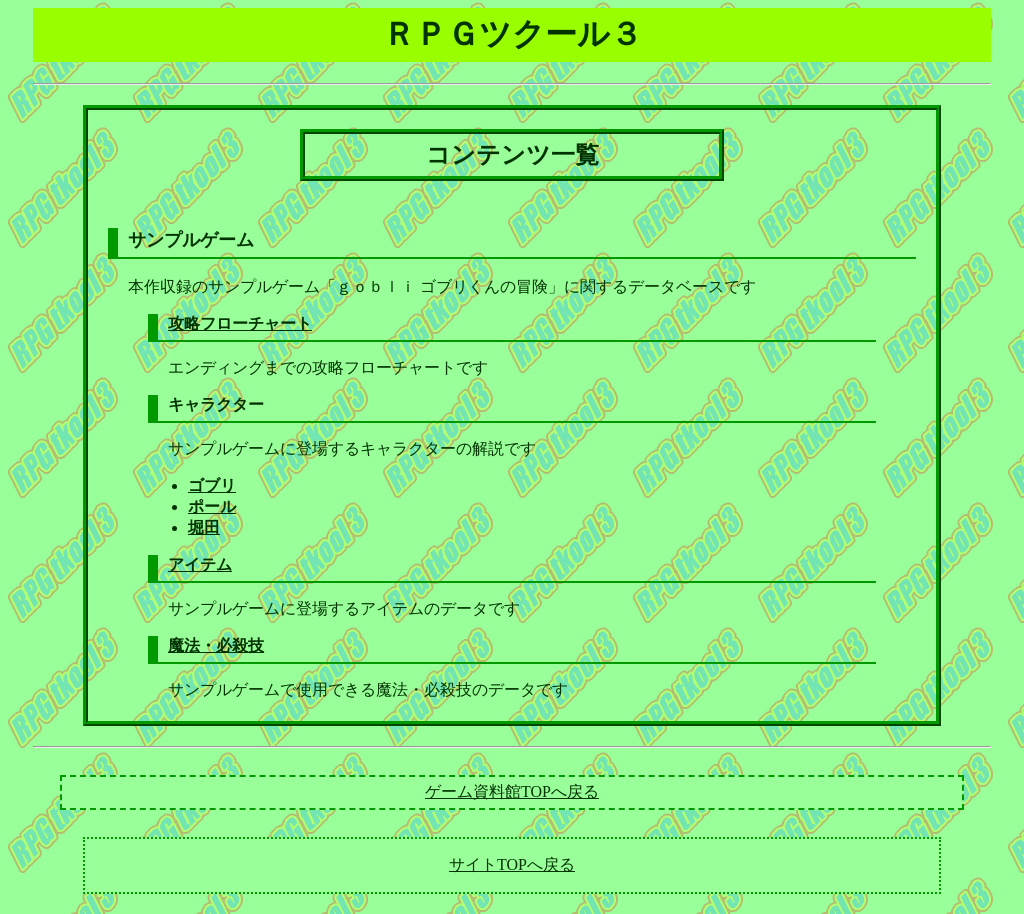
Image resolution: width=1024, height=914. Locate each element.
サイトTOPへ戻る (512, 864)
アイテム (200, 564)
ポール (212, 506)
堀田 (204, 527)
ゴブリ (212, 485)
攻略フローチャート (240, 323)
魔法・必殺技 (216, 645)
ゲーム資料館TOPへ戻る (512, 791)
